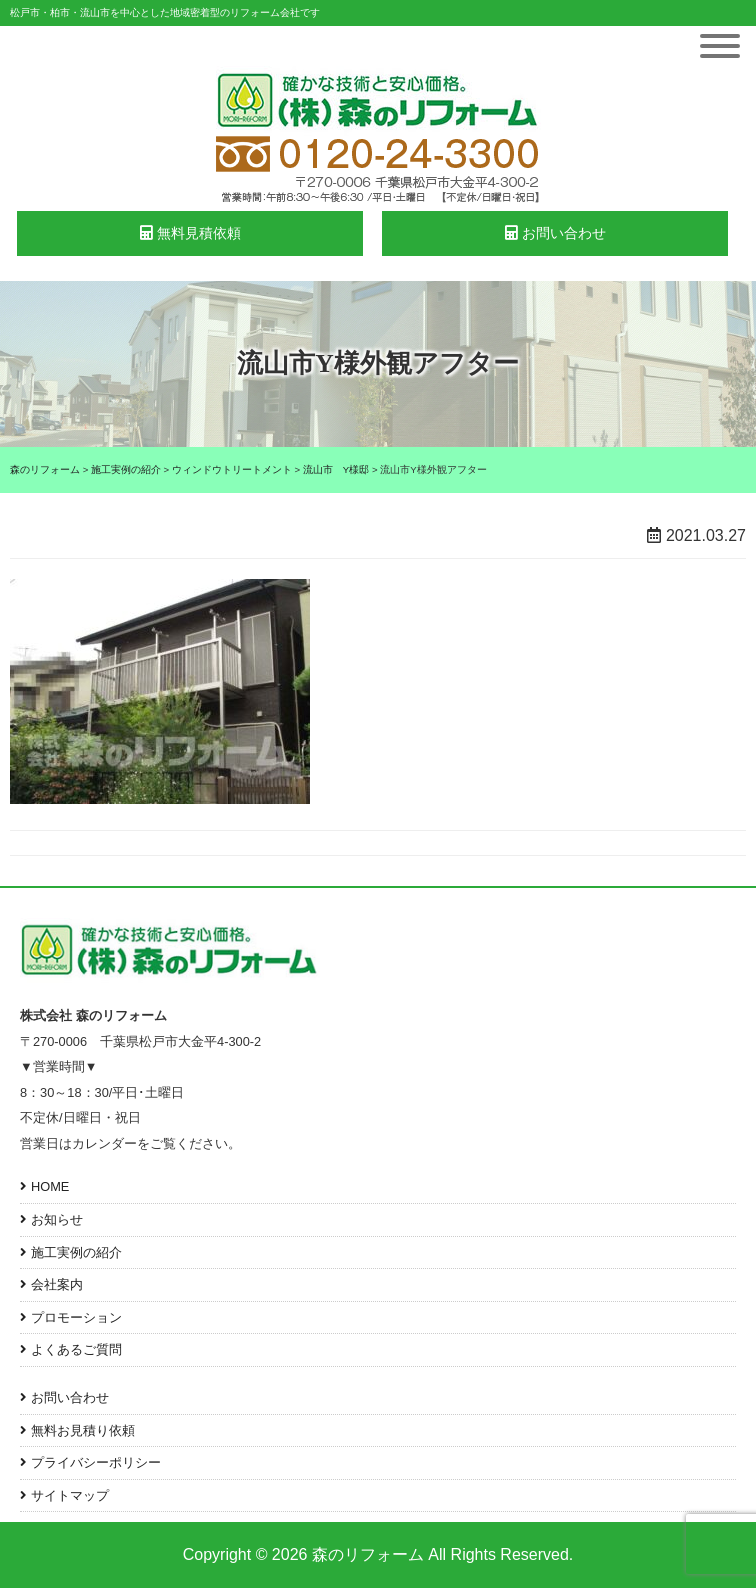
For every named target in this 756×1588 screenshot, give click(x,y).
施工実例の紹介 (76, 1252)
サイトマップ (70, 1495)
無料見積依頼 (190, 233)
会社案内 (57, 1284)
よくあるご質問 (76, 1349)
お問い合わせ (555, 233)
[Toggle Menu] (720, 46)
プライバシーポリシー (96, 1462)
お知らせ (57, 1219)
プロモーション (76, 1317)
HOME (50, 1186)
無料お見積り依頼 (83, 1430)
